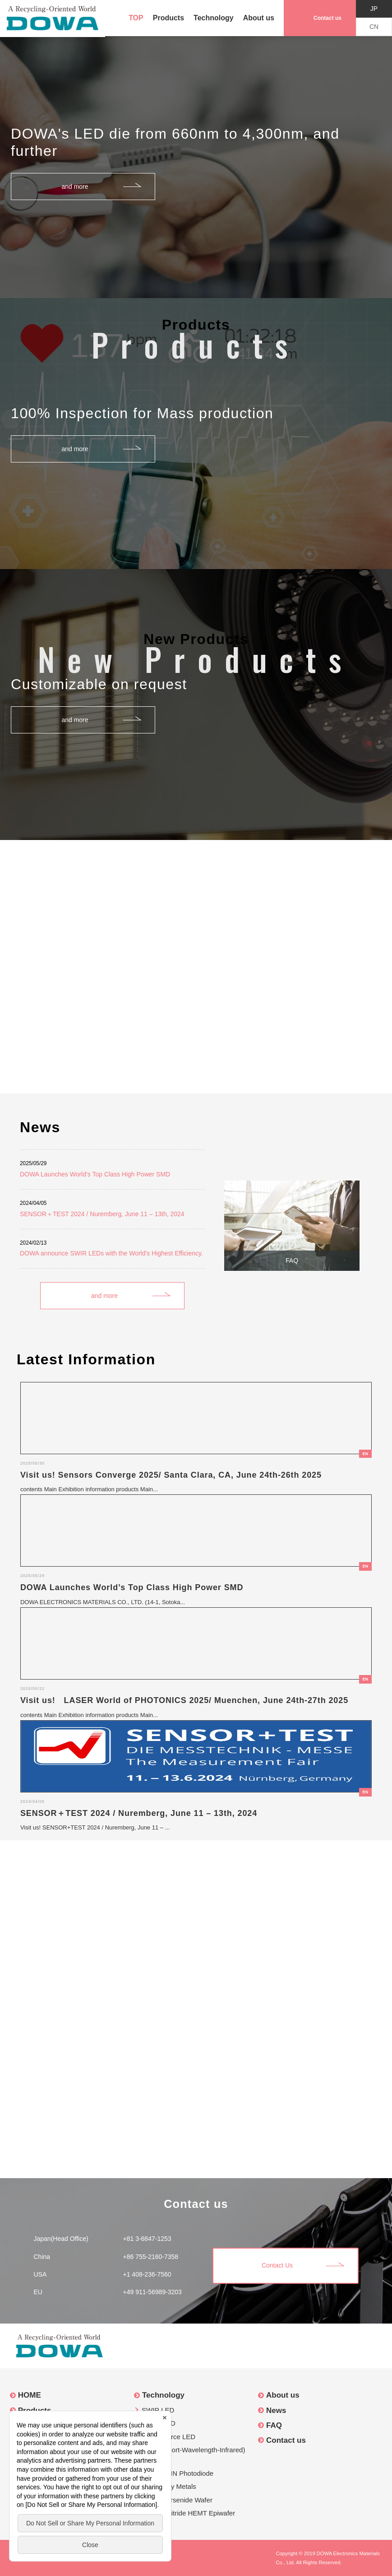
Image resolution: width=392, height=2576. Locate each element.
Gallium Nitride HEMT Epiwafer (188, 2513)
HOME (29, 2395)
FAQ (292, 1260)
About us (258, 18)
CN (373, 26)
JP (374, 8)
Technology (214, 18)
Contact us (327, 18)
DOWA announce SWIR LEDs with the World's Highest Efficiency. (111, 1253)
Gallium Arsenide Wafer (177, 2500)
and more (74, 186)
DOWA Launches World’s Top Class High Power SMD (95, 1174)
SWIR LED (158, 2410)
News (276, 2410)
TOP (136, 18)
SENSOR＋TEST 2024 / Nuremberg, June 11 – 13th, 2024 (102, 1214)
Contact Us (277, 2265)
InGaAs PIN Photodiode (177, 2473)
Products (168, 18)
